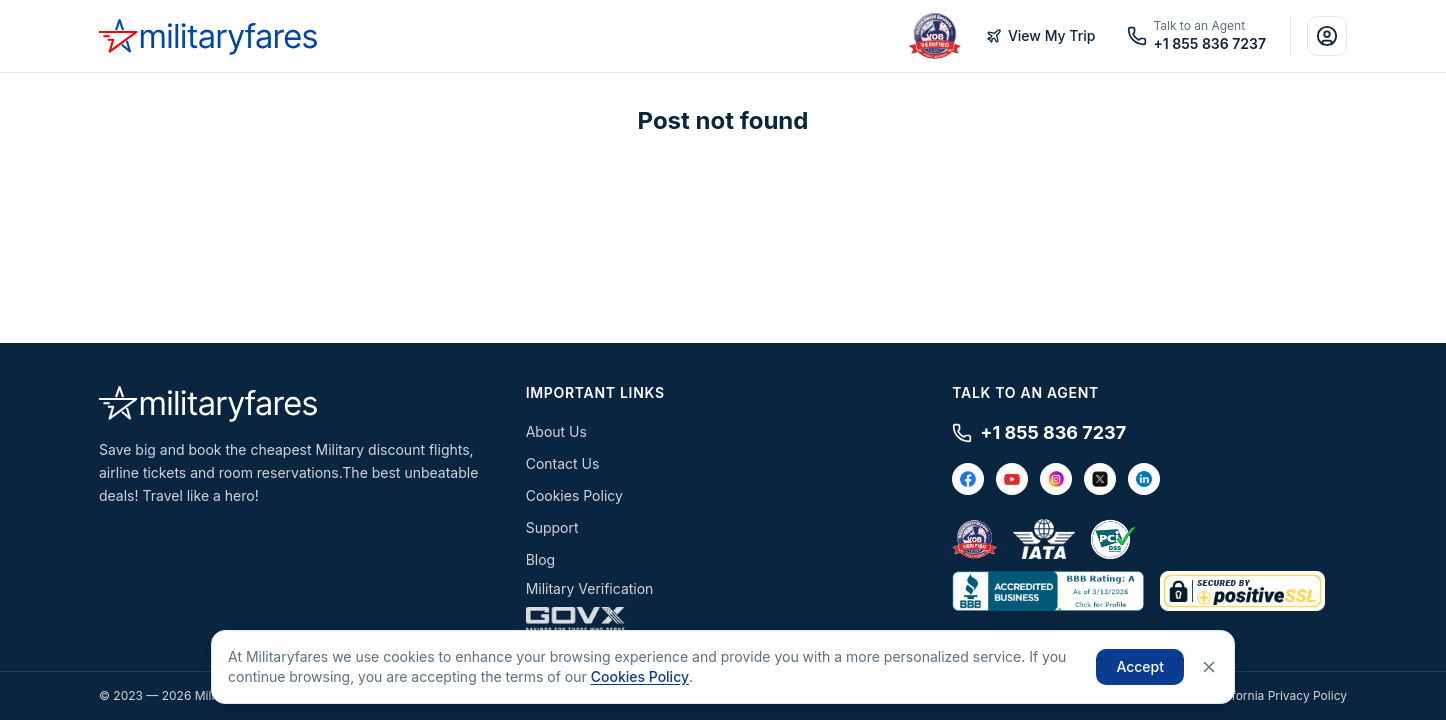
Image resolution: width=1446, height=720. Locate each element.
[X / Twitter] (1100, 479)
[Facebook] (968, 479)
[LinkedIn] (1144, 479)
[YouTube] (1012, 479)
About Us (556, 431)
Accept (1140, 666)
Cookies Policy (574, 495)
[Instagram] (1056, 479)
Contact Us (563, 463)
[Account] (1327, 36)
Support (552, 527)
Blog (541, 559)
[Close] (1209, 667)
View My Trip (1041, 35)
